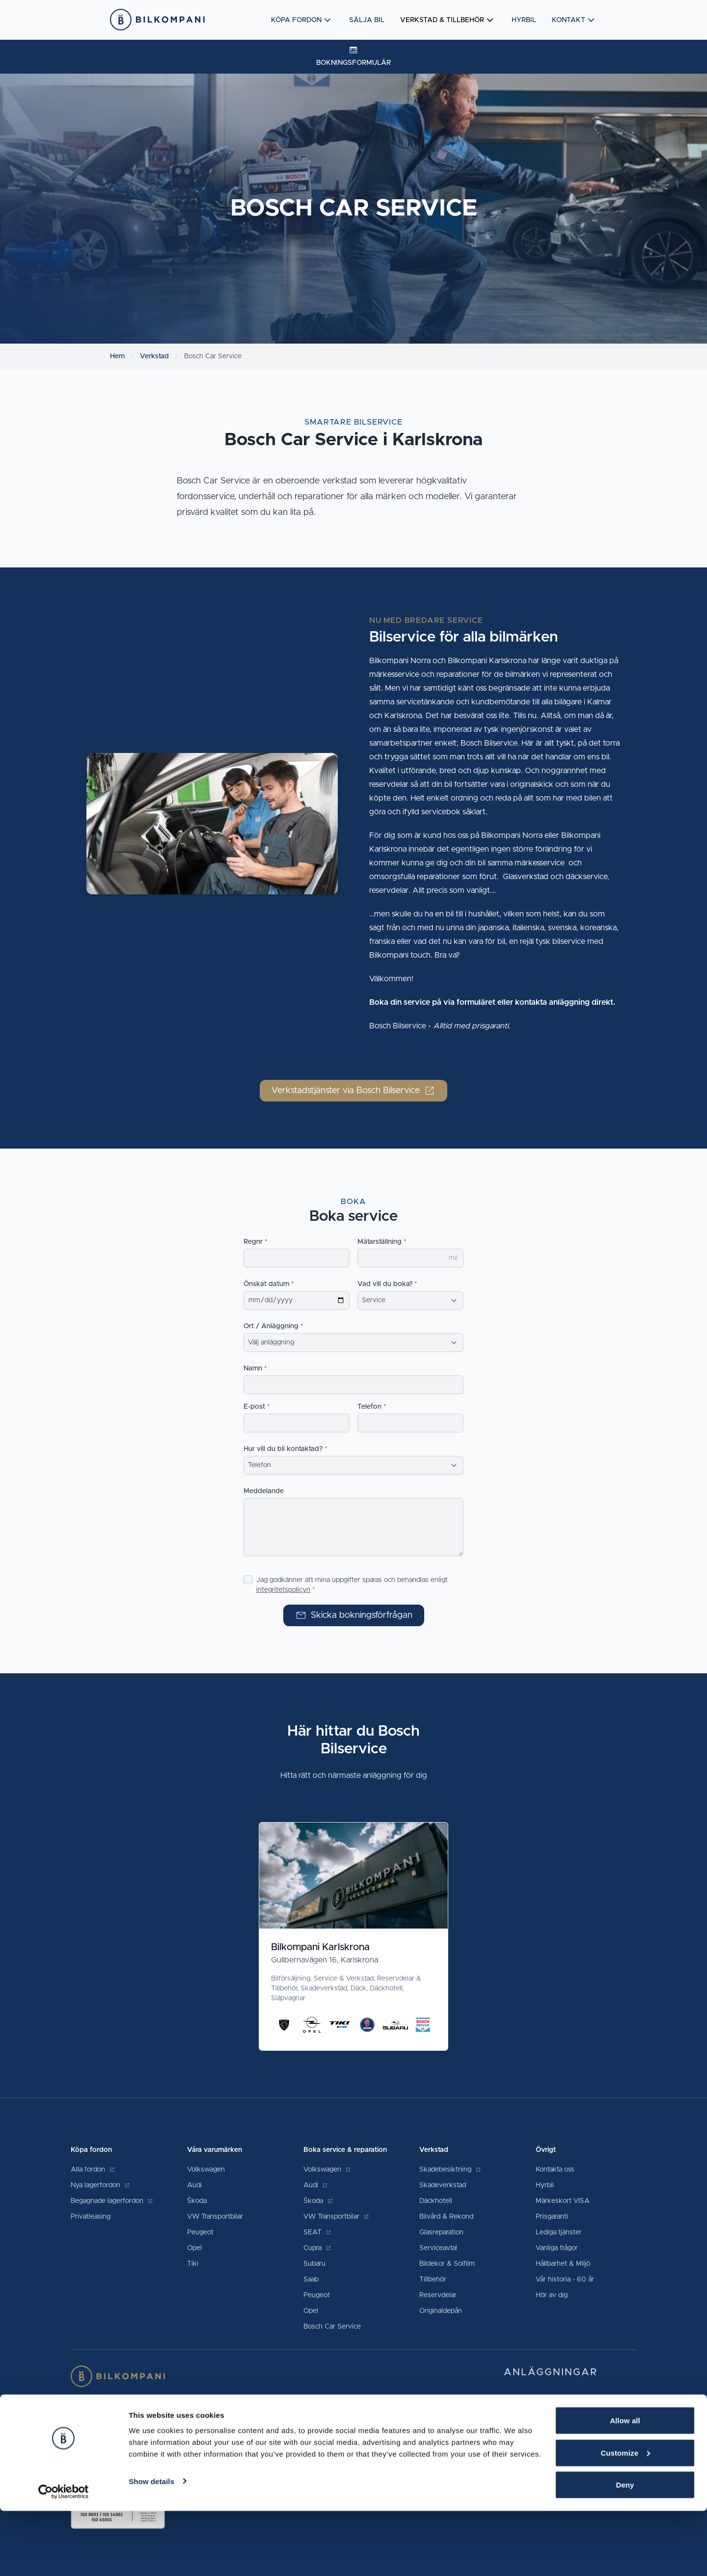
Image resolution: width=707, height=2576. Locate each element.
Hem (117, 356)
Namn (253, 1368)
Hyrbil (524, 20)
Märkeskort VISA (563, 2201)
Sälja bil (366, 20)
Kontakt (574, 20)
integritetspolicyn (283, 1589)
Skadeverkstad (442, 2185)
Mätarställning (379, 1241)
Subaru (314, 2263)
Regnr (253, 1241)
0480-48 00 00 (606, 2403)
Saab (311, 2279)
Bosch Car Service (332, 2326)
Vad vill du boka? (384, 1284)
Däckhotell (435, 2201)
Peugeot (200, 2232)
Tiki (192, 2263)
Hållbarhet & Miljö (563, 2263)
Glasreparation (441, 2232)
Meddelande (264, 1491)
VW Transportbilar (215, 2216)
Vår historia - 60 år (565, 2279)
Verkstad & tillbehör (448, 20)
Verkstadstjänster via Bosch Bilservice (353, 1091)
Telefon (369, 1406)
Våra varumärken (214, 2150)
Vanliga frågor (557, 2248)
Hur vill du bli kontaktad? (283, 1449)
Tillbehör (432, 2279)
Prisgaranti (552, 2216)
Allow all (625, 2485)
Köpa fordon (302, 20)
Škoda (197, 2201)
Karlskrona (523, 2422)
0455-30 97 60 (595, 2422)
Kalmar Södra (528, 2403)
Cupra (317, 2248)
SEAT (317, 2232)
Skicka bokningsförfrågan (353, 1615)
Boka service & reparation (345, 2150)
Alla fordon (93, 2169)
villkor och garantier (236, 2448)
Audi (194, 2185)
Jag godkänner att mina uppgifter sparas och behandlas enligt (352, 1585)
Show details (151, 2546)
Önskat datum (266, 1284)
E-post (254, 1406)
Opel (194, 2248)
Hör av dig (552, 2295)
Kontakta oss (555, 2169)
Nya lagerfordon (100, 2185)
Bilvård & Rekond (446, 2216)
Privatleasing (90, 2216)
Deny (625, 2550)
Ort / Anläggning (271, 1326)
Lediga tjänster (559, 2232)
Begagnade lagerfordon (112, 2201)
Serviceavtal (438, 2248)
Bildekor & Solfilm (447, 2263)
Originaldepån (440, 2311)
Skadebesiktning (450, 2169)
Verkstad (154, 356)
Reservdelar (438, 2295)
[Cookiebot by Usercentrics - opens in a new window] (64, 2556)
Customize (625, 2518)
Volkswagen (206, 2169)
